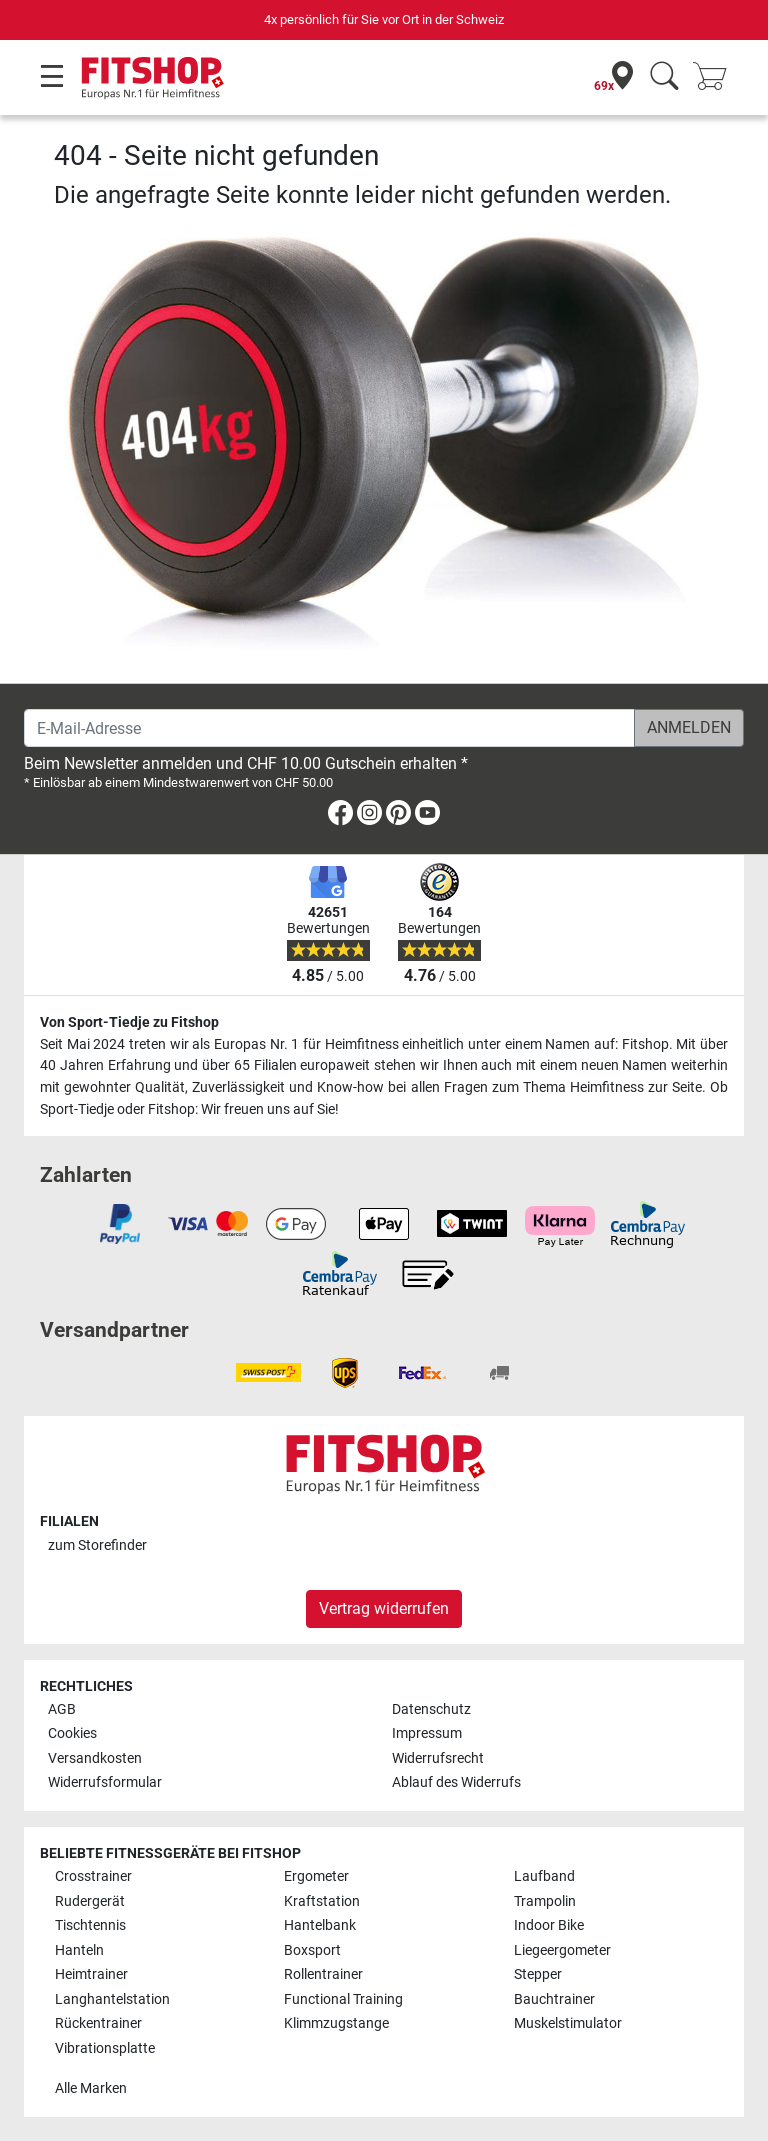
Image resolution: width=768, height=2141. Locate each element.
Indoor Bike (549, 1925)
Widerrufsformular (105, 1782)
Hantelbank (320, 1925)
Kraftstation (322, 1901)
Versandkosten (95, 1758)
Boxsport (312, 1950)
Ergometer (316, 1876)
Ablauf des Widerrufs (456, 1782)
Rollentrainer (323, 1974)
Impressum (427, 1733)
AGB (62, 1709)
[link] (340, 816)
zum (97, 1545)
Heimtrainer (91, 1974)
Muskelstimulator (568, 2023)
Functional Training (343, 1999)
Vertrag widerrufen (384, 1608)
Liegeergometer (562, 1950)
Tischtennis (90, 1925)
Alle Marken (91, 2088)
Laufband (544, 1876)
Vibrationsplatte (105, 2048)
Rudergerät (90, 1901)
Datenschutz (431, 1709)
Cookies (72, 1733)
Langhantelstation (112, 1999)
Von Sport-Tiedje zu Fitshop (129, 1022)
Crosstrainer (93, 1876)
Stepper (538, 1974)
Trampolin (545, 1901)
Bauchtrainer (554, 1999)
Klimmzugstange (336, 2023)
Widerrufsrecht (438, 1758)
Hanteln (79, 1950)
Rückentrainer (98, 2023)
